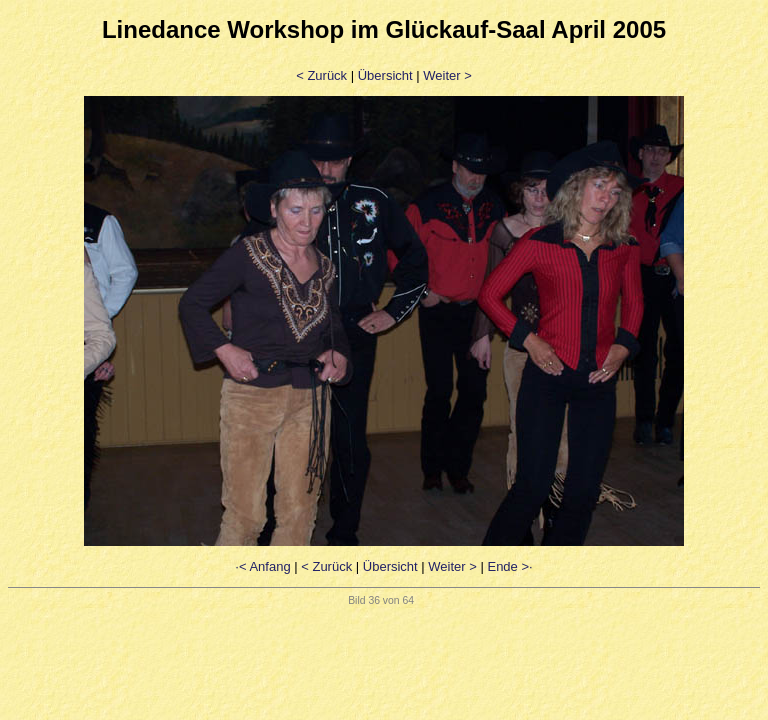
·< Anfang (262, 566)
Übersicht (385, 75)
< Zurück (321, 75)
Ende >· (509, 566)
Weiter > (447, 75)
